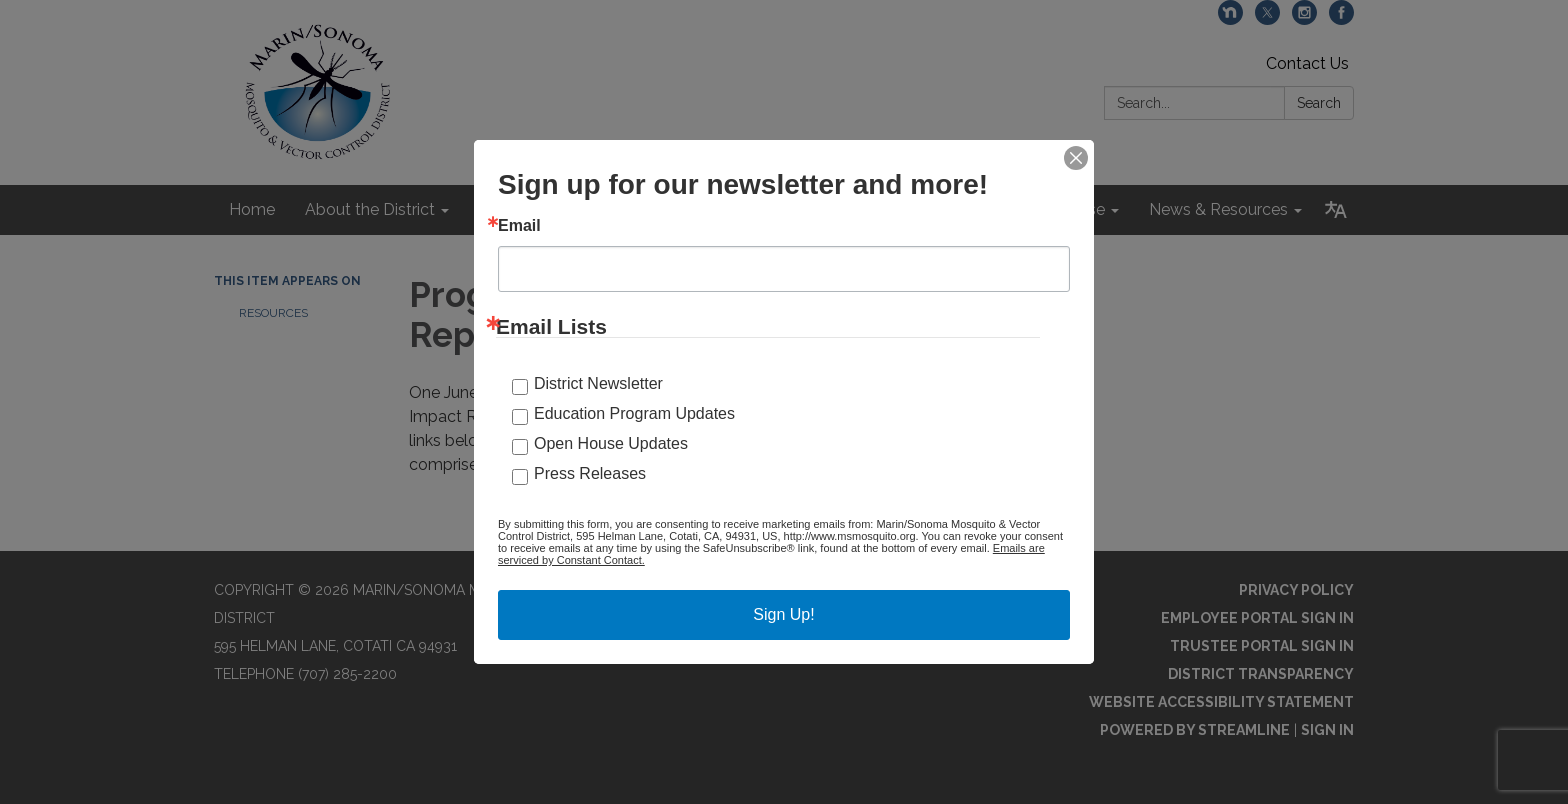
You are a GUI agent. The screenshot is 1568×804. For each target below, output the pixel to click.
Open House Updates (611, 443)
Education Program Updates (634, 413)
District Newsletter (598, 383)
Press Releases (590, 473)
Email (519, 226)
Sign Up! (783, 614)
